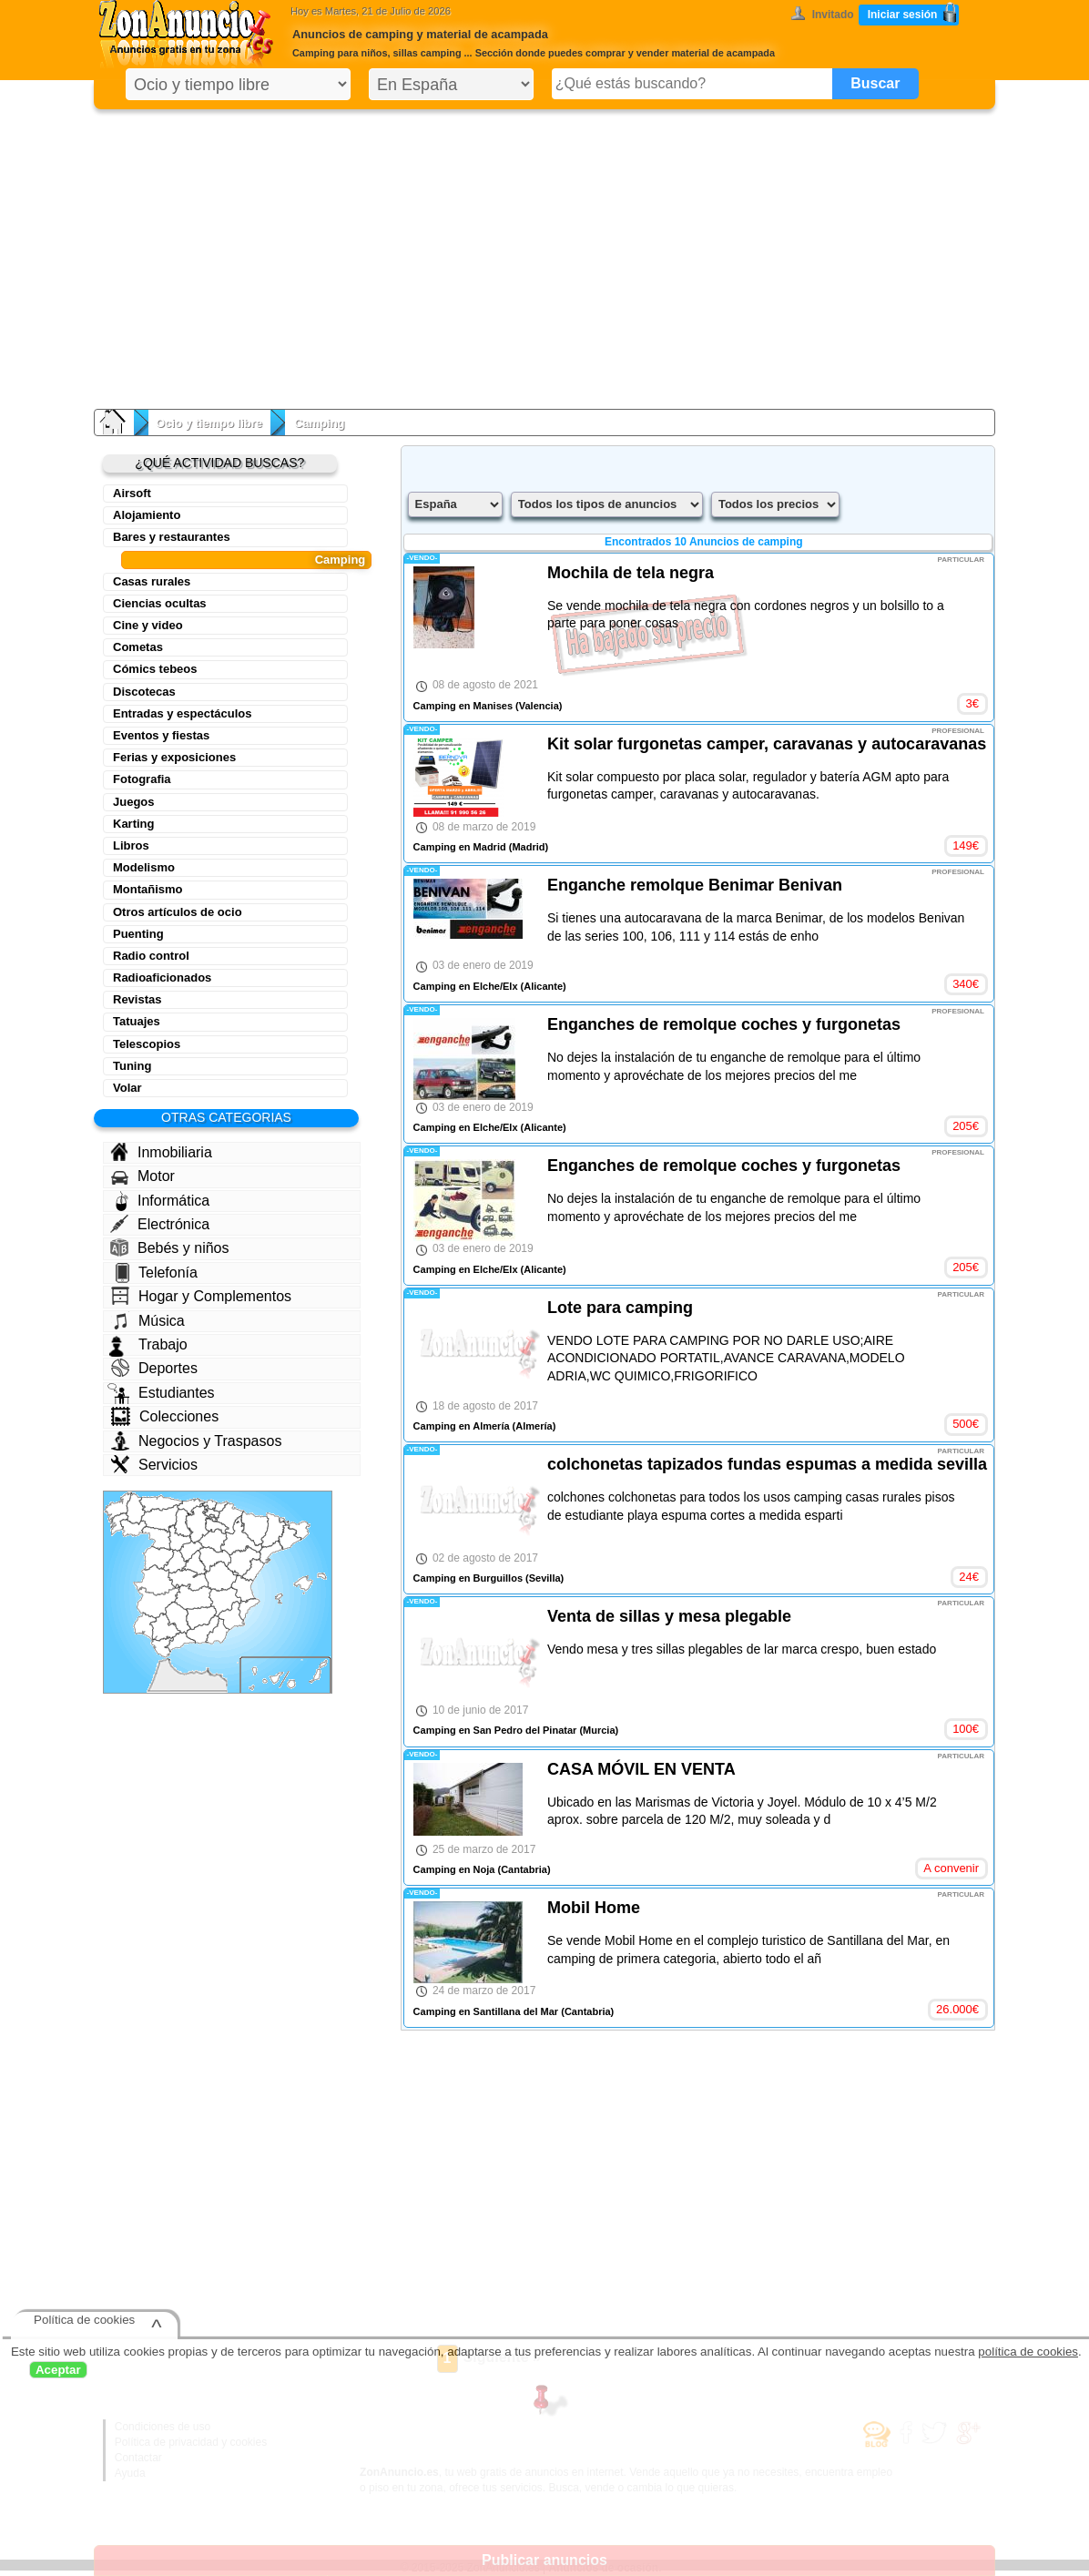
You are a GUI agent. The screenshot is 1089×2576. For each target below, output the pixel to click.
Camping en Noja (454, 1869)
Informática (162, 1201)
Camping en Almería (461, 1425)
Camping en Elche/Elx (465, 986)
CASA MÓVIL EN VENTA (641, 1769)
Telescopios (146, 1044)
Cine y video (148, 625)
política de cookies (1028, 2351)
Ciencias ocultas (160, 603)
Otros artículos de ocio (177, 912)
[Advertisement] (544, 254)
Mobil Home (593, 1908)
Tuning (132, 1066)
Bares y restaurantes (171, 537)
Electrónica (159, 1224)
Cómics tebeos (155, 669)
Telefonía (157, 1273)
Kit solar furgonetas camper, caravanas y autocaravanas (766, 744)
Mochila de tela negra (630, 573)
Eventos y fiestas (161, 735)
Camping (340, 559)
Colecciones (165, 1416)
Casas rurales (151, 581)
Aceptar (58, 2370)
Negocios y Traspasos (196, 1441)
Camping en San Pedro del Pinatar (495, 1730)
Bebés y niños (169, 1247)
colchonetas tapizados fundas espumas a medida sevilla (767, 1464)
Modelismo (144, 867)
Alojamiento (146, 515)
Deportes (154, 1368)
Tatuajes (136, 1021)
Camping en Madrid (459, 846)
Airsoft (132, 493)
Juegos (134, 802)
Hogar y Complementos (201, 1296)
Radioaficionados (162, 977)
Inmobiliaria (161, 1152)
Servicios (154, 1464)
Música (148, 1320)
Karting (134, 823)
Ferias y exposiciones (174, 757)
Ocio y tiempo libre (209, 423)
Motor (143, 1176)
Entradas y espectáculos (182, 713)
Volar (127, 1088)
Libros (131, 845)
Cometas (138, 647)
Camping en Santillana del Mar (486, 2011)
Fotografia (142, 779)
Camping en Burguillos (468, 1578)
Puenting (138, 934)
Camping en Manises (463, 705)
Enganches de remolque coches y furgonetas (724, 1024)
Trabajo (148, 1345)
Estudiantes (161, 1393)
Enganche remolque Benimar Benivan (694, 885)
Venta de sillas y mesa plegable (669, 1616)
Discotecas (144, 691)
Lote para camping (620, 1307)
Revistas (137, 999)
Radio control (151, 955)
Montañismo (148, 889)
